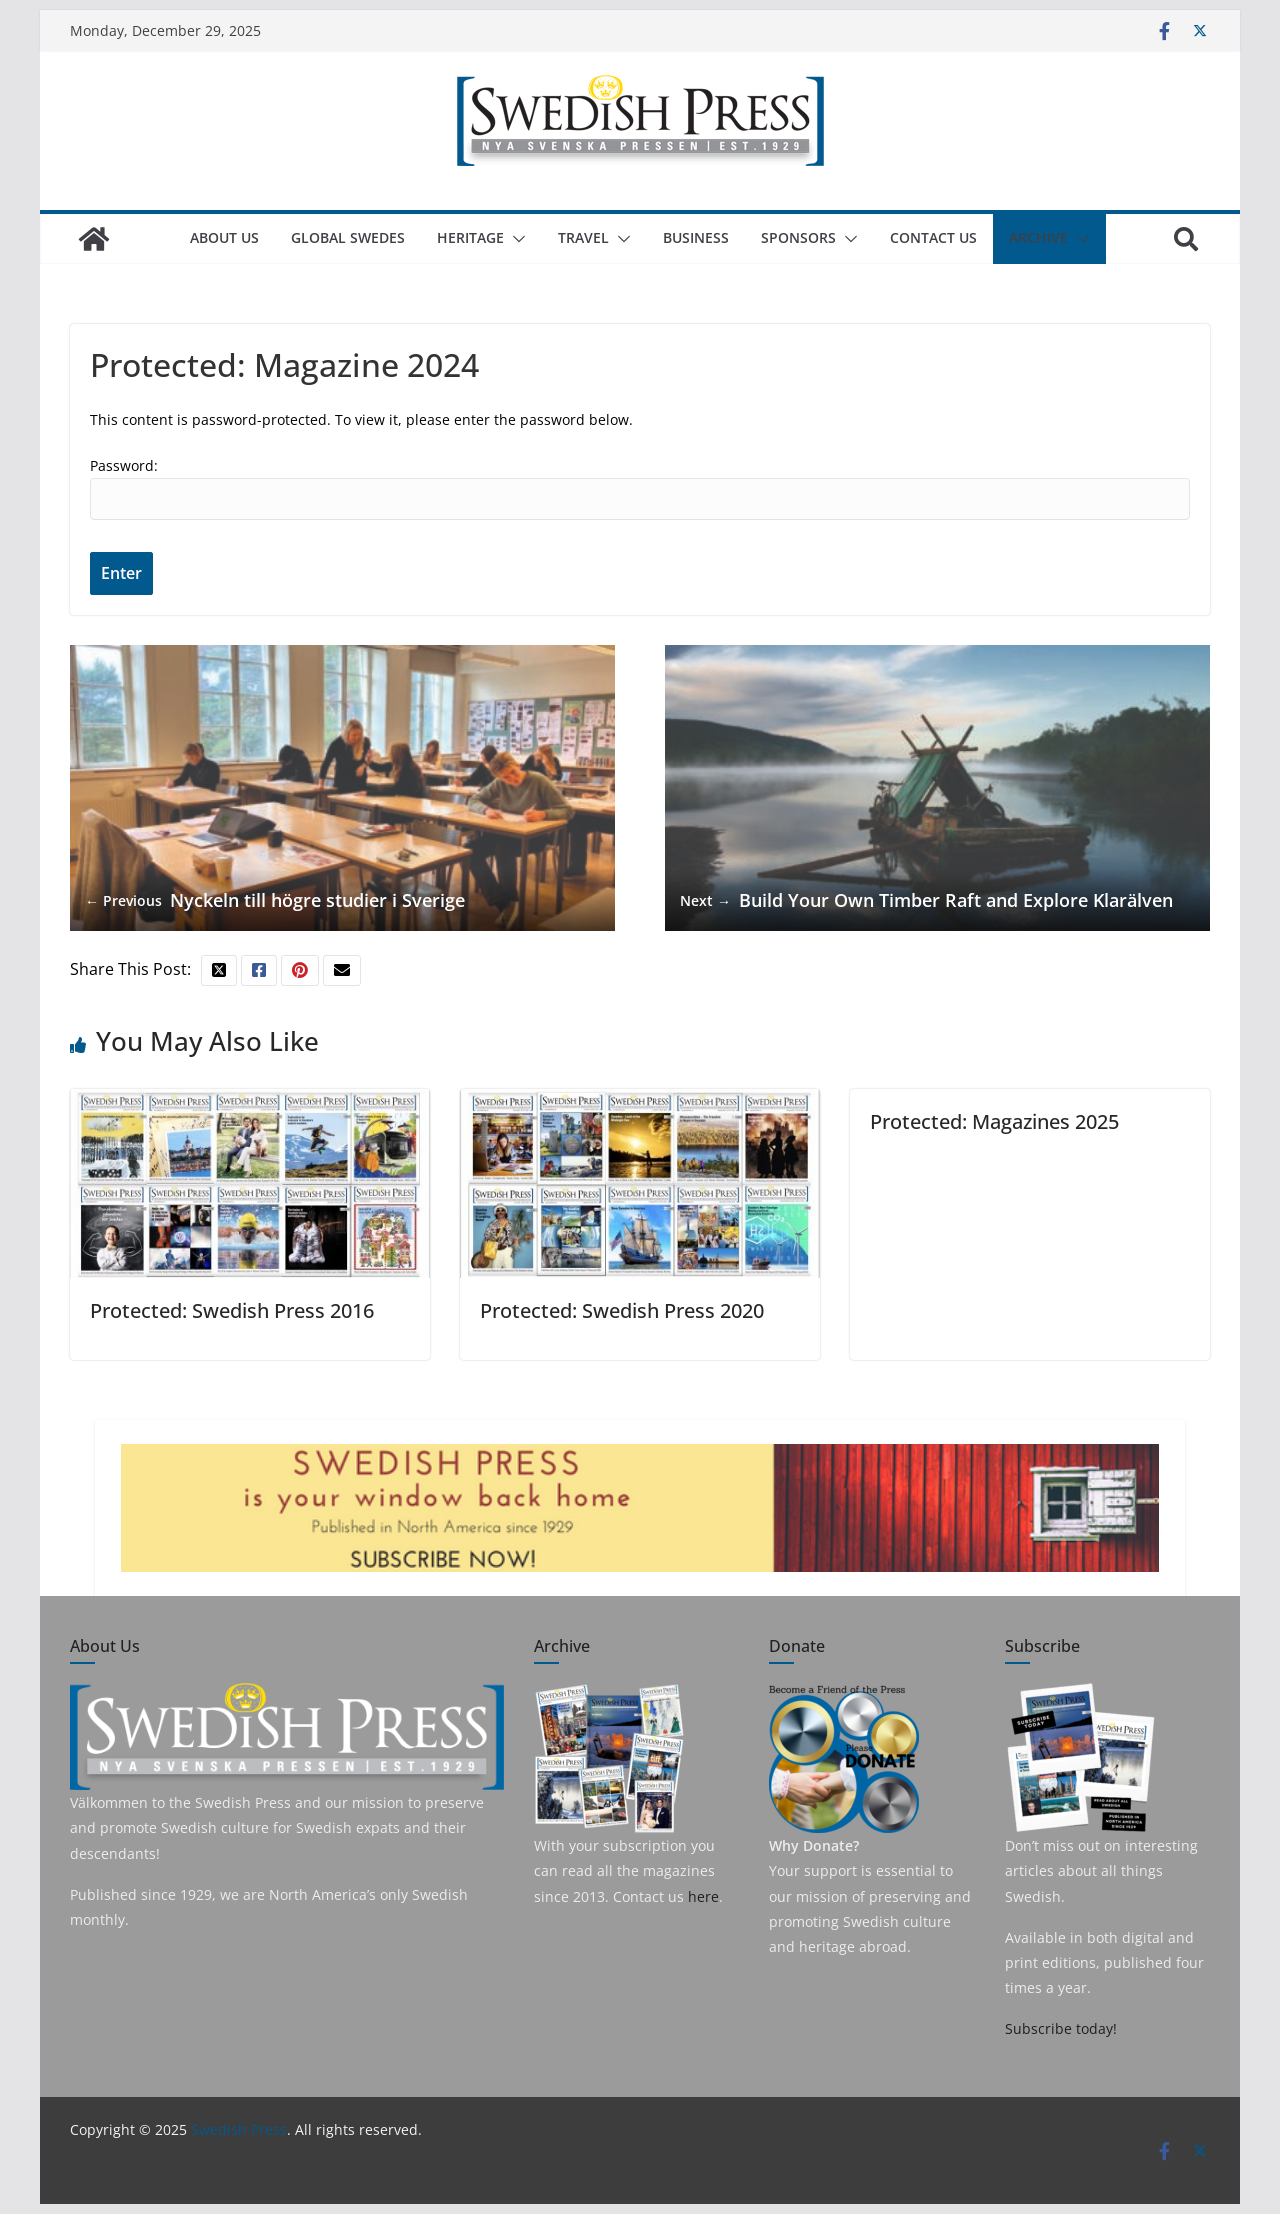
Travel (583, 237)
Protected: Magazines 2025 (994, 1121)
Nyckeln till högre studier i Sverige (275, 900)
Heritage (470, 237)
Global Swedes (348, 237)
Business (696, 237)
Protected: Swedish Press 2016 (232, 1310)
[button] (515, 239)
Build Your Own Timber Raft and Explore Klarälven (926, 900)
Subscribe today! (1061, 2028)
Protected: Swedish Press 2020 (622, 1310)
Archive (1038, 237)
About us (224, 237)
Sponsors (798, 237)
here (703, 1896)
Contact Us (933, 237)
